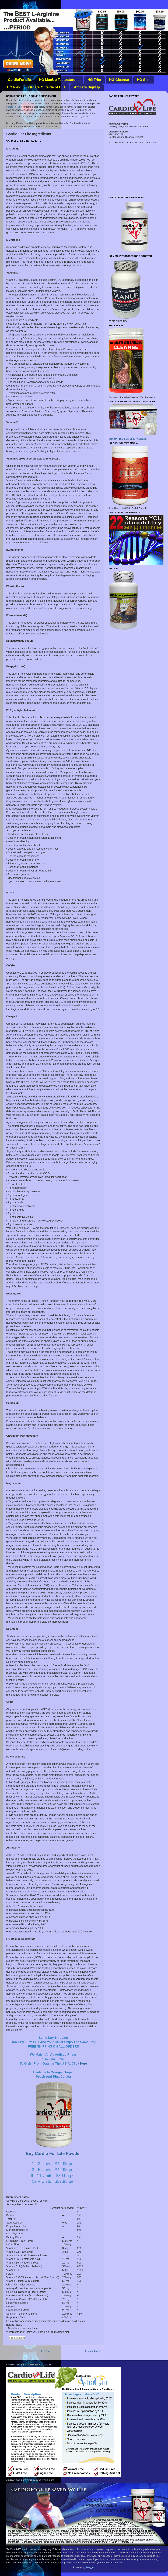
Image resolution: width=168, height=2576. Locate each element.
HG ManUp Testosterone (59, 80)
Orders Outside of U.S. (47, 87)
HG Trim (94, 80)
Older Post (93, 2351)
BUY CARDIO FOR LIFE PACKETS (127, 439)
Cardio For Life (14, 106)
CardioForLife (19, 80)
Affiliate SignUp (87, 87)
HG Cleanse (119, 80)
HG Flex (13, 87)
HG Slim (143, 80)
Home (45, 2351)
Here (83, 2063)
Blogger (90, 2567)
